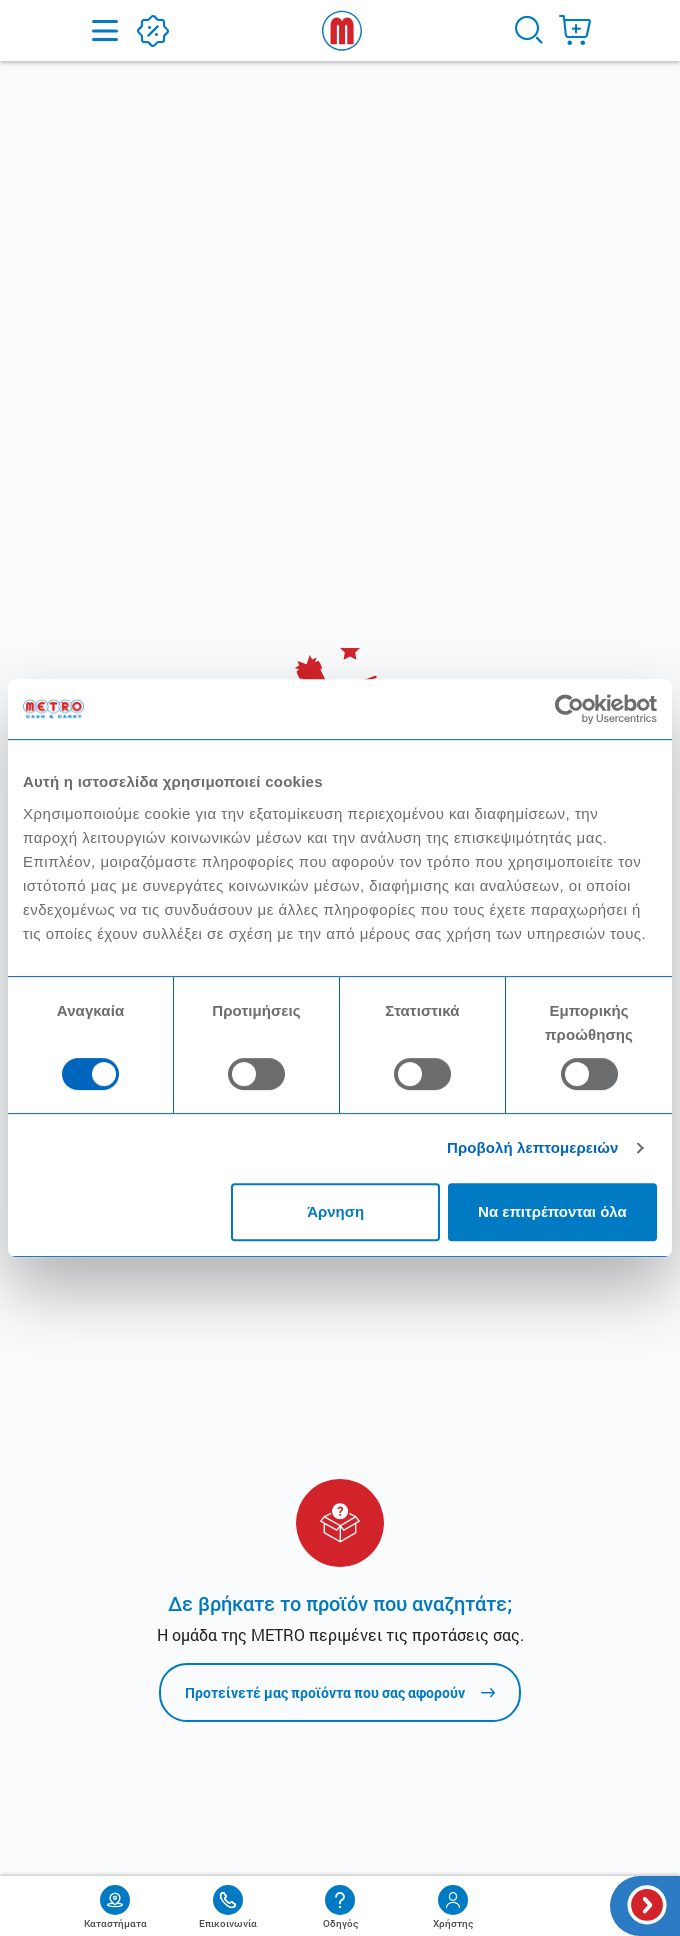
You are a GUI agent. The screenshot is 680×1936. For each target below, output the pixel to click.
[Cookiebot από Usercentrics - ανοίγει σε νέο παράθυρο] (569, 709)
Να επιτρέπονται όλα (552, 1211)
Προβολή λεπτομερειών (533, 1147)
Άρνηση (335, 1211)
